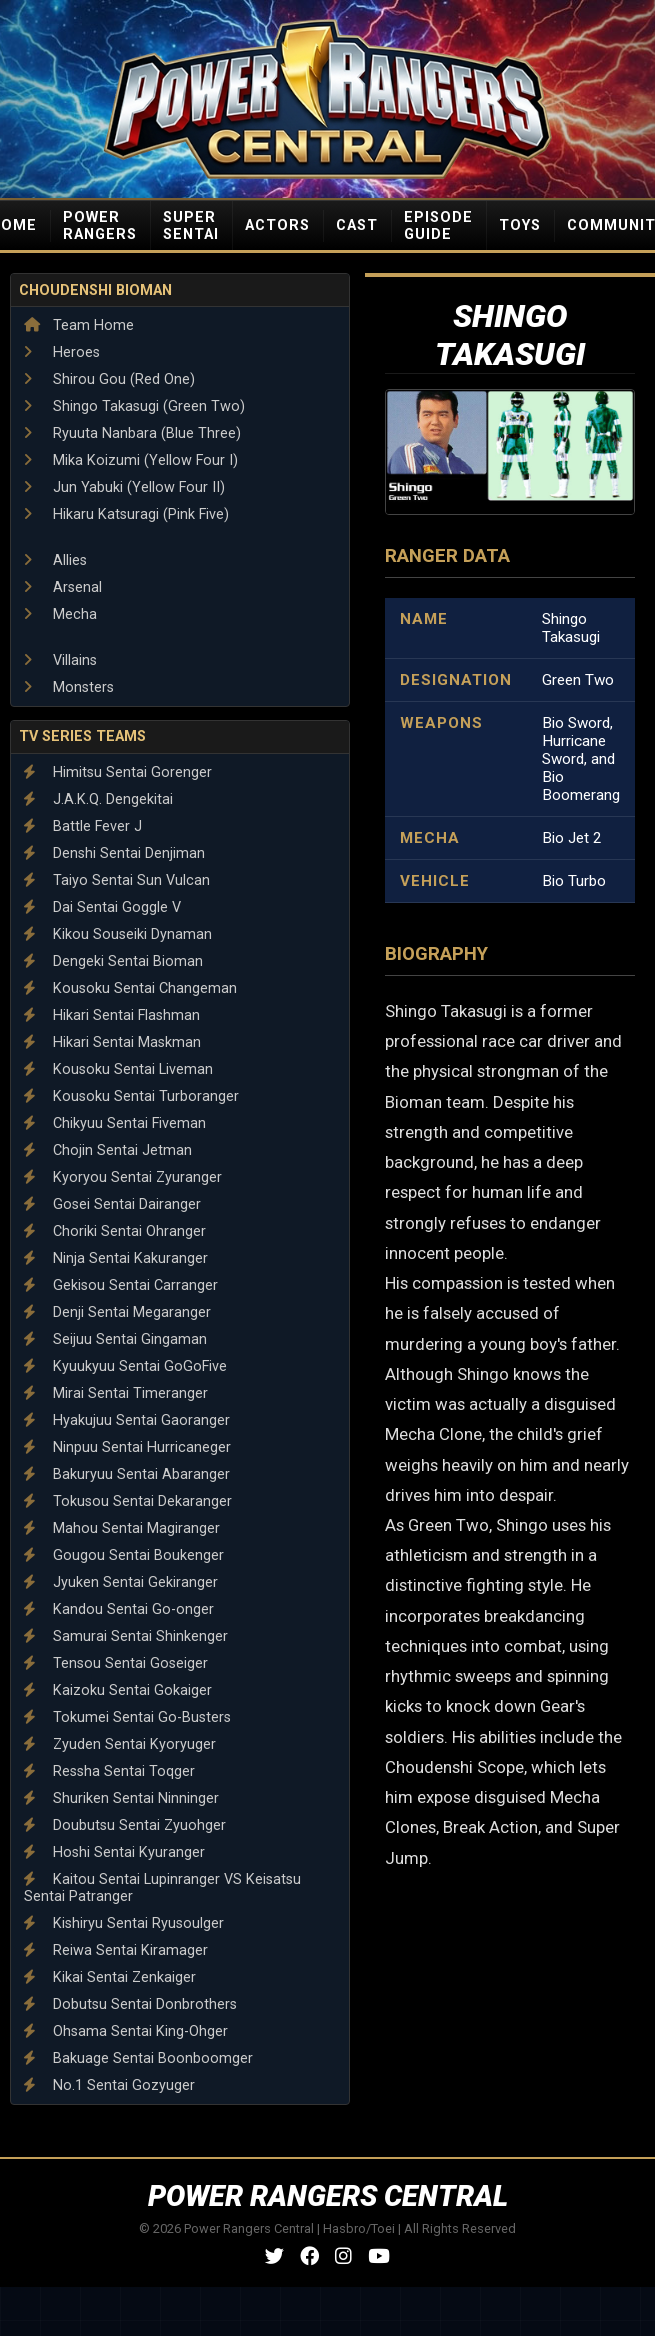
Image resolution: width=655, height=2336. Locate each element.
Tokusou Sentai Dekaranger (128, 1501)
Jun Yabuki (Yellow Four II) (124, 487)
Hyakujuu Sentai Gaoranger (127, 1420)
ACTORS (277, 225)
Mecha (60, 614)
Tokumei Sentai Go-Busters (127, 1717)
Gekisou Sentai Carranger (121, 1285)
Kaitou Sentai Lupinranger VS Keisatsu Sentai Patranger (162, 1888)
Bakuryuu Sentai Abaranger (127, 1474)
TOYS (520, 225)
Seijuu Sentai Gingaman (115, 1339)
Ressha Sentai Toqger (109, 1771)
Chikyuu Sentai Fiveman (115, 1123)
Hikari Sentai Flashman (112, 1015)
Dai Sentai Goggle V (102, 907)
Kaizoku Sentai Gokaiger (118, 1690)
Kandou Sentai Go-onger (119, 1609)
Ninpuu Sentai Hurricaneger (127, 1447)
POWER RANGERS (100, 226)
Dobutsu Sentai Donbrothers (130, 2004)
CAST (357, 225)
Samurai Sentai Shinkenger (126, 1636)
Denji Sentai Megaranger (117, 1312)
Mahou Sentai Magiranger (122, 1528)
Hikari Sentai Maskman (112, 1042)
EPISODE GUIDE (438, 226)
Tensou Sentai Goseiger (116, 1663)
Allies (55, 560)
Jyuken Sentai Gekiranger (121, 1582)
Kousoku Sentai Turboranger (131, 1096)
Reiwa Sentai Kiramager (116, 1950)
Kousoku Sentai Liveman (118, 1069)
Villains (60, 660)
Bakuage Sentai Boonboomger (138, 2058)
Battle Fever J (83, 826)
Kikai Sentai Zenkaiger (110, 1977)
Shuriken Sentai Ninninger (121, 1798)
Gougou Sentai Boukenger (124, 1555)
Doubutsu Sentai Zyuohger (125, 1825)
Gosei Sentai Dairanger (112, 1204)
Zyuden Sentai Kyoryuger (120, 1744)
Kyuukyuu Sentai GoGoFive (125, 1366)
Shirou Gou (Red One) (109, 379)
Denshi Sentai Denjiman (114, 853)
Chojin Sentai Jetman (108, 1150)
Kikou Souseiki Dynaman (118, 934)
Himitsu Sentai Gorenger (118, 772)
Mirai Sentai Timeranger (116, 1393)
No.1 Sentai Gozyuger (109, 2085)
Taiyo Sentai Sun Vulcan (117, 880)
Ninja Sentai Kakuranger (116, 1258)
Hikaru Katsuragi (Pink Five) (126, 514)
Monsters (69, 687)
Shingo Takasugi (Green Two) (134, 406)
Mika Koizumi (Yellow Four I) (131, 460)
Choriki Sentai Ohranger (115, 1231)
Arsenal (63, 587)
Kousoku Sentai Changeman (130, 988)
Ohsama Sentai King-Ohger (126, 2031)
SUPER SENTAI (191, 226)
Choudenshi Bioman (95, 290)
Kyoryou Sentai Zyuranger (123, 1177)
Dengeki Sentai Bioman (113, 961)
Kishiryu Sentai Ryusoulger (124, 1923)
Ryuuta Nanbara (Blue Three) (132, 433)
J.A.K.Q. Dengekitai (98, 799)
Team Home (79, 325)
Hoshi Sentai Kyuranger (114, 1852)
